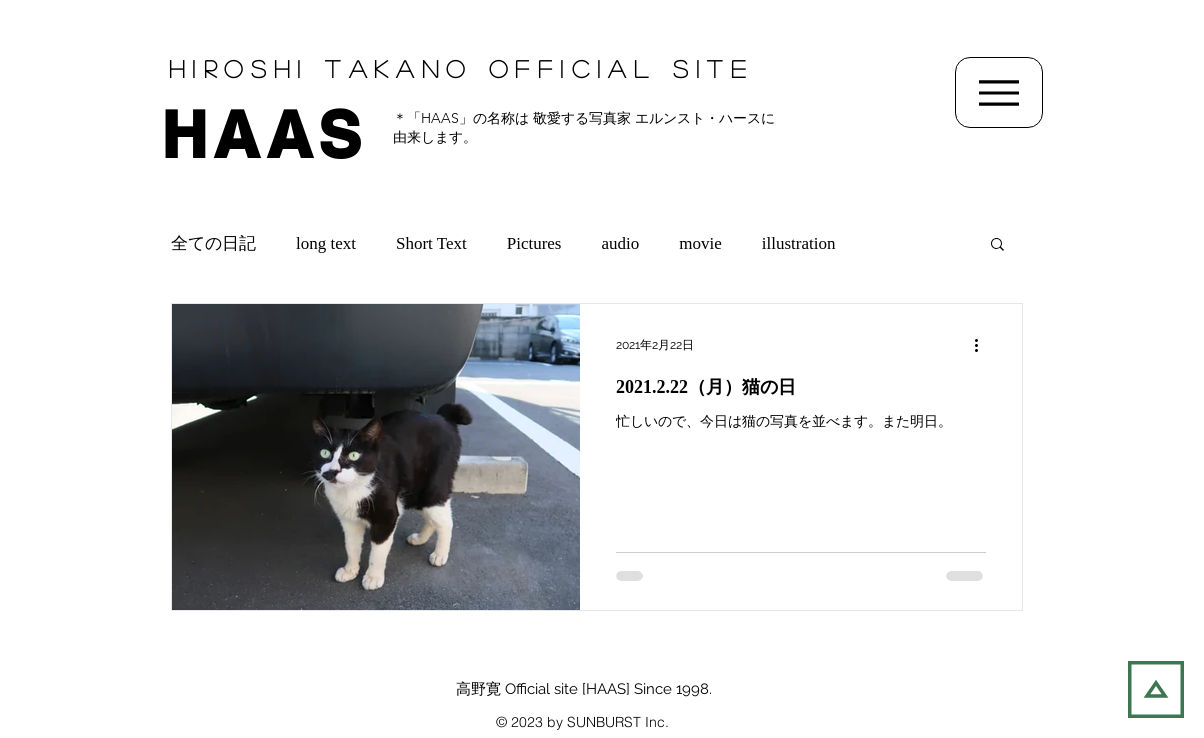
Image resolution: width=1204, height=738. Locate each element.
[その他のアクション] (983, 345)
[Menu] (999, 92)
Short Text (431, 243)
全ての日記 (213, 243)
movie (700, 243)
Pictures (534, 243)
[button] (997, 245)
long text (326, 243)
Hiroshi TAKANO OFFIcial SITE (461, 68)
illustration (799, 243)
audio (621, 243)
